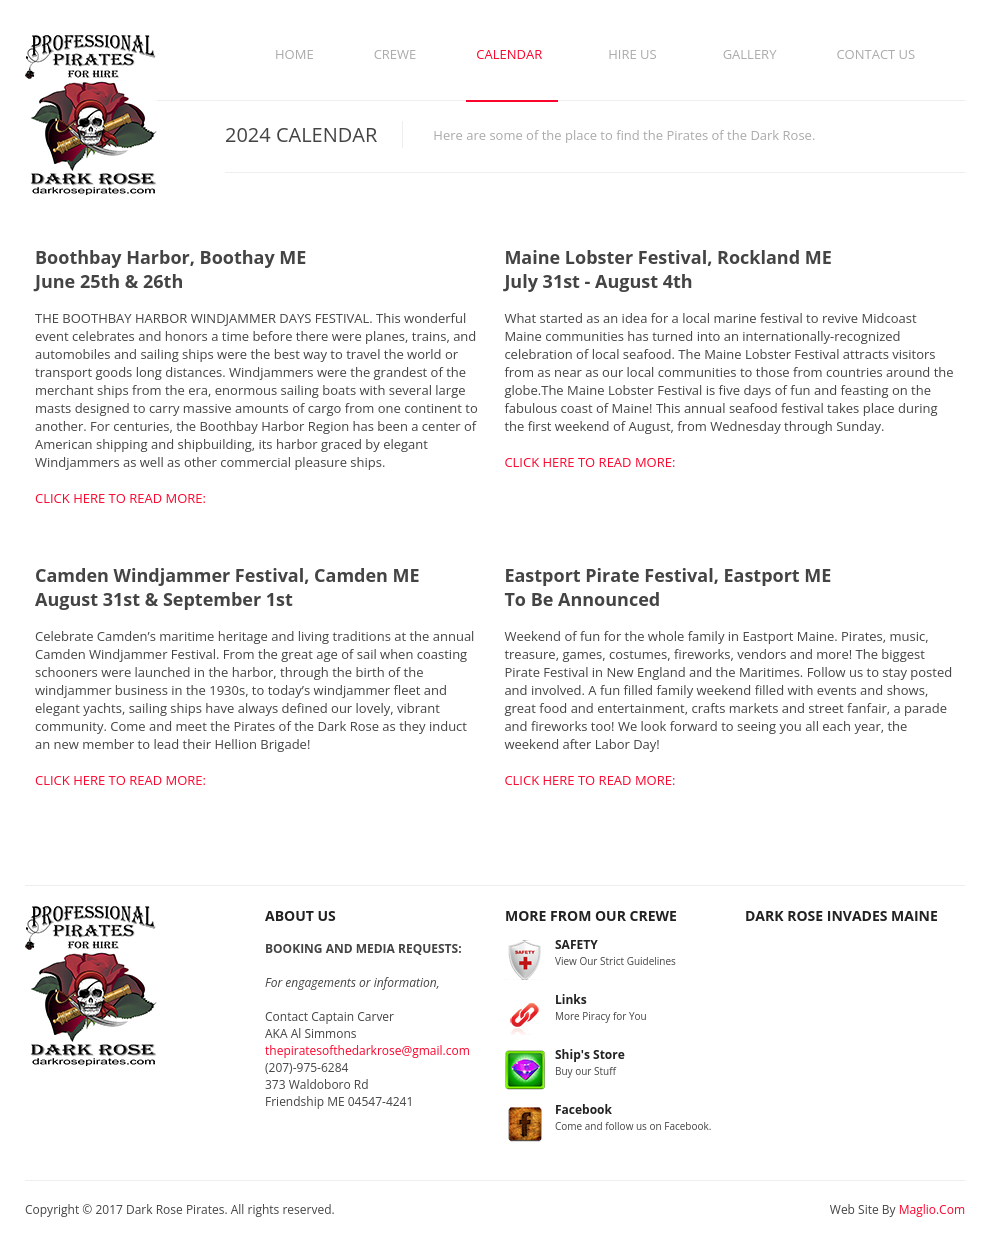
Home (294, 54)
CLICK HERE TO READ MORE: (120, 498)
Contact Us (875, 54)
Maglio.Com (932, 1209)
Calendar (509, 54)
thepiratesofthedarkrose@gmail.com (367, 1050)
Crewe (395, 54)
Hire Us (632, 54)
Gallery (750, 54)
